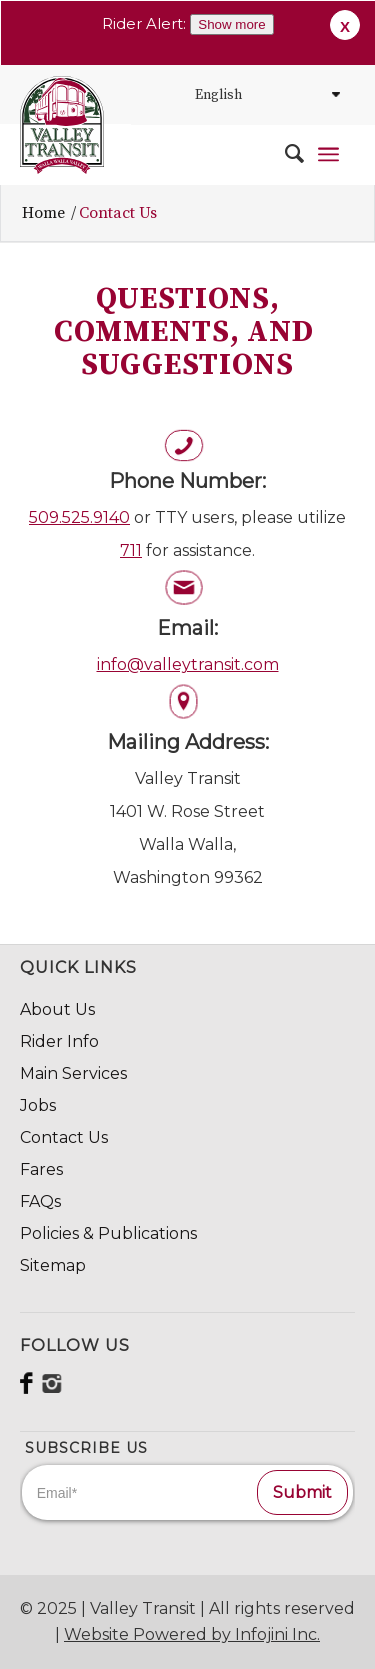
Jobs (38, 1105)
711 (131, 550)
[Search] (284, 154)
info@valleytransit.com (188, 664)
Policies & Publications (108, 1233)
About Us (57, 1009)
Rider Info (59, 1041)
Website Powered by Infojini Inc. (192, 1634)
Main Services (73, 1073)
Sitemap (53, 1265)
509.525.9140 (79, 517)
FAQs (40, 1201)
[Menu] (328, 154)
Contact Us (64, 1137)
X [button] (345, 26)
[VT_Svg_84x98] (62, 125)
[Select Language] (264, 95)
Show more (231, 24)
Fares (41, 1169)
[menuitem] (284, 154)
